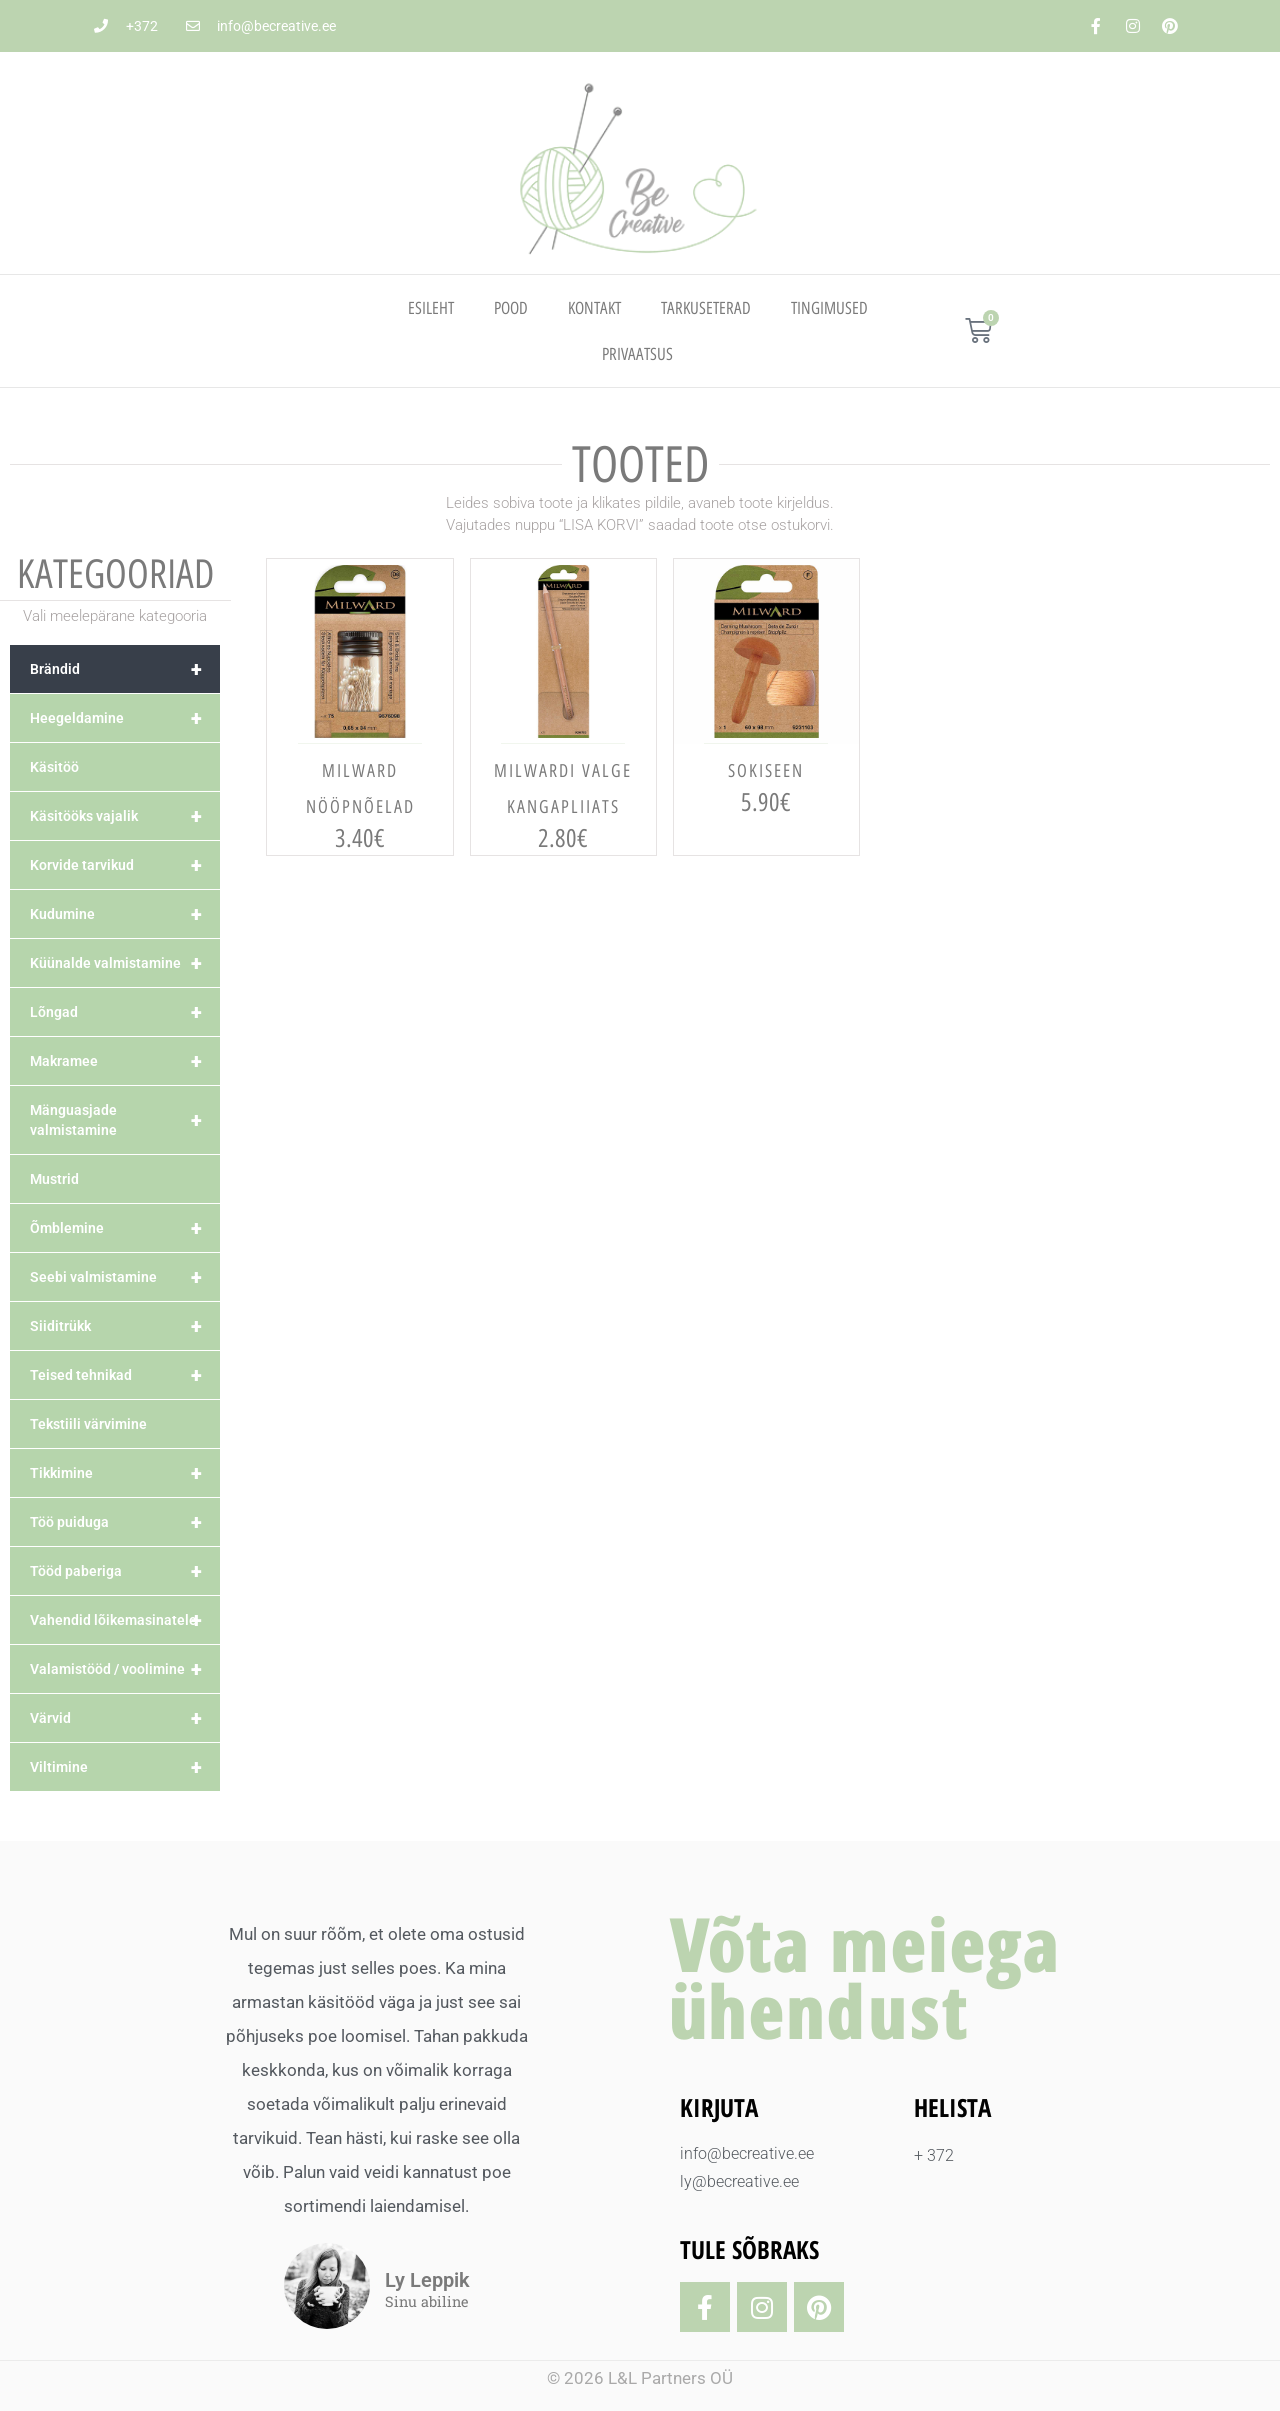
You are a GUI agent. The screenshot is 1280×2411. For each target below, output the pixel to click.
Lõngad (125, 1012)
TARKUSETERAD (706, 308)
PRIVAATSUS (637, 354)
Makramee (125, 1061)
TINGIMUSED (829, 308)
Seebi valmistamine (125, 1277)
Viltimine (125, 1767)
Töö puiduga (125, 1522)
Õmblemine (125, 1228)
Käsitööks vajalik (125, 816)
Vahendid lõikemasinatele (125, 1620)
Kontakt (594, 308)
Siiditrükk (125, 1326)
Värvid (125, 1718)
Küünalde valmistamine (125, 963)
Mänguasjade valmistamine (125, 1120)
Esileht (431, 308)
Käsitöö (54, 767)
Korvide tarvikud (125, 865)
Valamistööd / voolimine (125, 1669)
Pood (511, 308)
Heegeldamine (125, 718)
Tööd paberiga (125, 1571)
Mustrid (54, 1179)
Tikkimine (125, 1473)
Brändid (125, 669)
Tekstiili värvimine (88, 1424)
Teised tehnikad (125, 1375)
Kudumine (125, 914)
